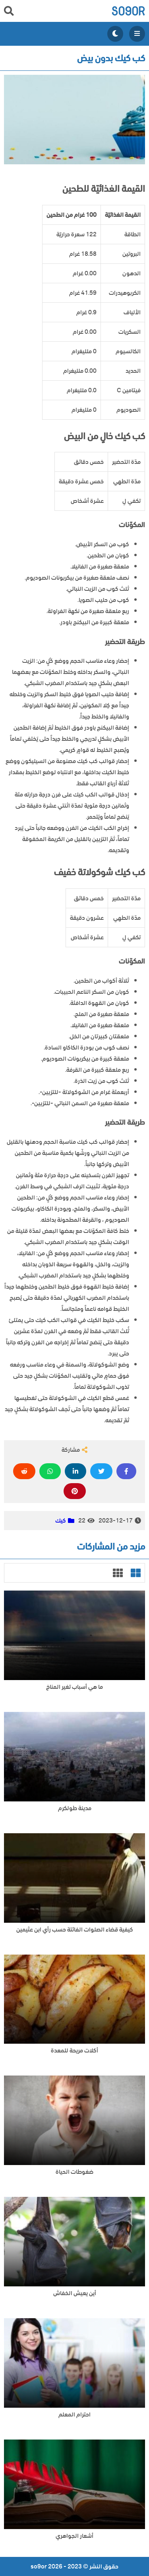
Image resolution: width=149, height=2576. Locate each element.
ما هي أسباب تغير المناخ (74, 1687)
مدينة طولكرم (74, 1808)
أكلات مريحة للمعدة (74, 2051)
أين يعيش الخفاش (74, 2293)
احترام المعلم (74, 2415)
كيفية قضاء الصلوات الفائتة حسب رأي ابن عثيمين (74, 1930)
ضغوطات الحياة (74, 2172)
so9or (128, 11)
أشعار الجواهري (74, 2536)
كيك (60, 1520)
